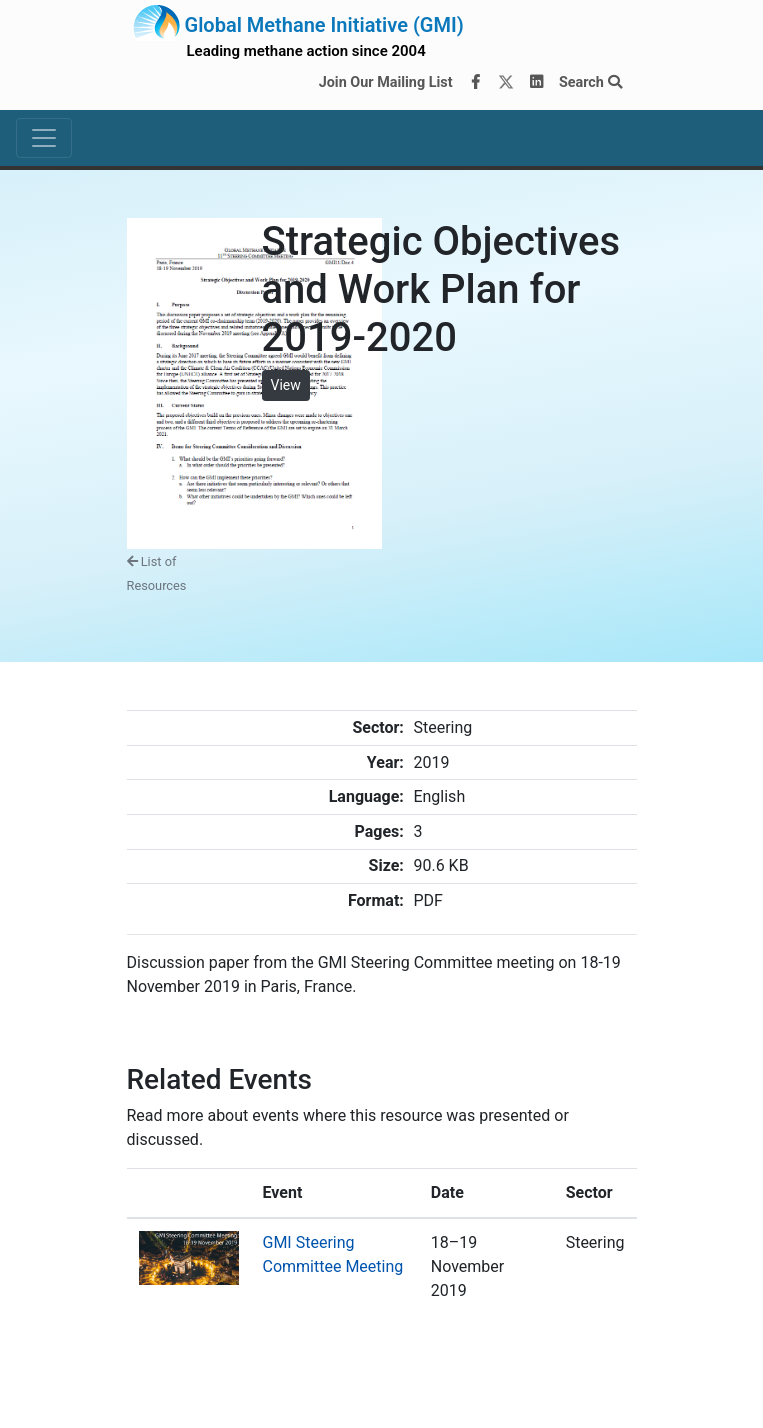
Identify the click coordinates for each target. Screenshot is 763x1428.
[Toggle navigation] (44, 138)
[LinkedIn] (536, 83)
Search (590, 82)
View (286, 385)
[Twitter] (506, 83)
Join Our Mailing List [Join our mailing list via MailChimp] (386, 82)
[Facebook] (475, 83)
